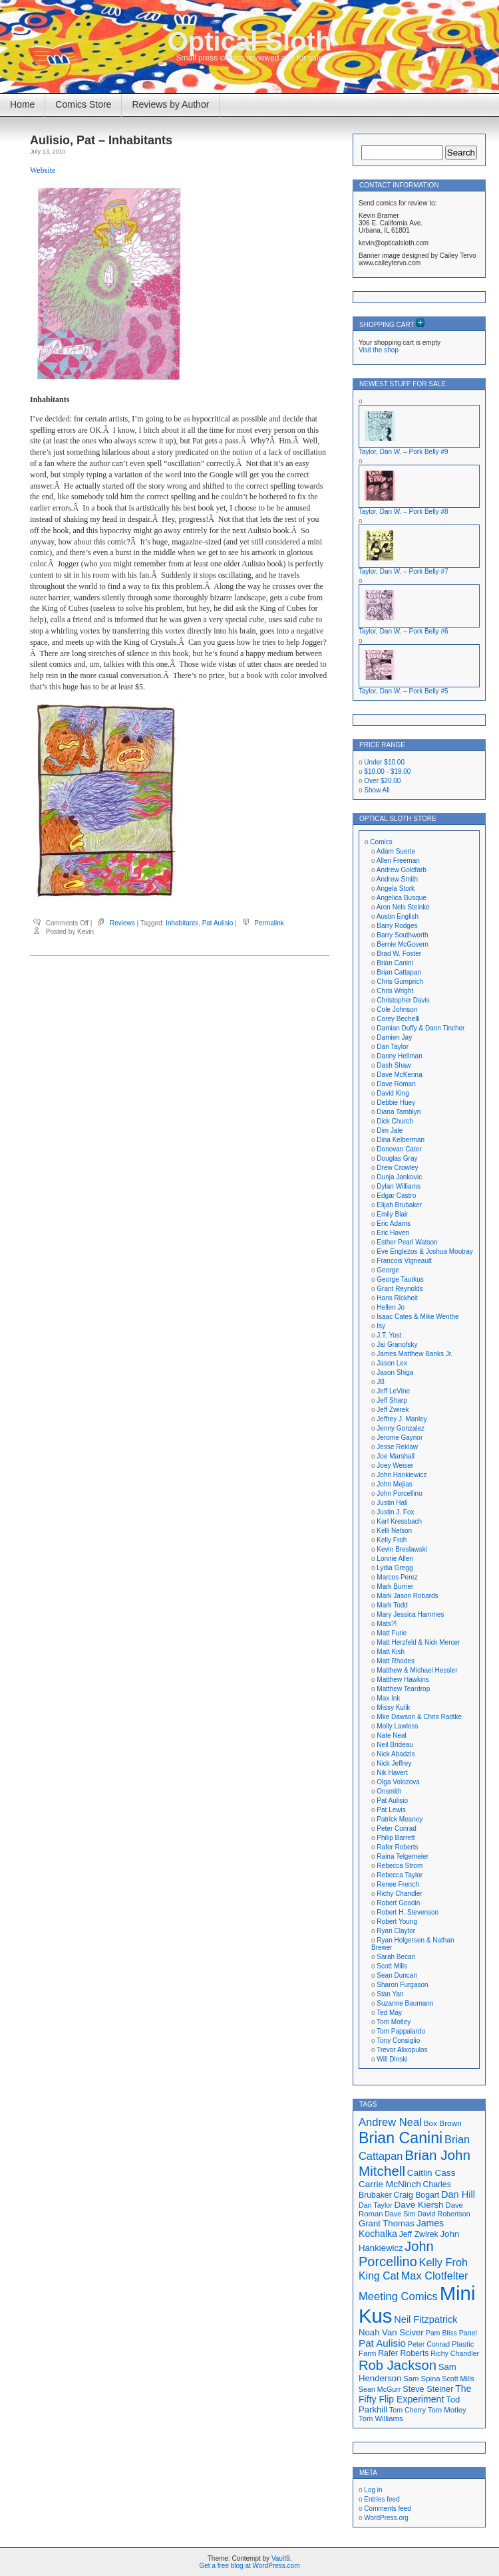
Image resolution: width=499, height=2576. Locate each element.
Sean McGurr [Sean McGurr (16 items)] (380, 2389)
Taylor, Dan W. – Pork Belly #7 (403, 571)
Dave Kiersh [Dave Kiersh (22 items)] (419, 2205)
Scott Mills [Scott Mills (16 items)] (458, 2379)
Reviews (122, 923)
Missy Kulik (393, 1707)
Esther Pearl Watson (407, 1242)
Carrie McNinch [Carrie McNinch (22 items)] (390, 2184)
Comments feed (387, 2508)
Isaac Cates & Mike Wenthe (417, 1316)
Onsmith (389, 1791)
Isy (381, 1326)
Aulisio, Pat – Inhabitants (101, 140)
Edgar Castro (396, 1195)
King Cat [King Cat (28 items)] (379, 2276)
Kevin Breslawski (402, 1549)
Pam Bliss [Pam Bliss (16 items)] (441, 2333)
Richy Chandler (399, 1893)
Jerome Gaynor (399, 1437)
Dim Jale (390, 1130)
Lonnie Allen (395, 1558)
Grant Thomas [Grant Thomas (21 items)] (387, 2223)
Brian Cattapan (399, 972)
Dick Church (395, 1121)
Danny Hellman (399, 1056)
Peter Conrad (396, 1828)
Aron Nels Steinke (403, 907)
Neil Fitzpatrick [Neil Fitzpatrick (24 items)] (425, 2319)
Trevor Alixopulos (402, 2049)
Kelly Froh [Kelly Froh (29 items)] (443, 2262)
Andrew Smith (397, 879)
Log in (373, 2490)
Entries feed (381, 2499)
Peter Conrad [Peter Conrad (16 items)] (429, 2344)
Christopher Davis (403, 1000)
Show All (376, 790)
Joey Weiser (395, 1465)
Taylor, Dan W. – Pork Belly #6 (403, 631)
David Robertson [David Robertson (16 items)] (443, 2214)
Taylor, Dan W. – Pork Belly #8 (403, 511)
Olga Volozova (398, 1782)
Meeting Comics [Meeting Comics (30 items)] (398, 2296)
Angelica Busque (401, 897)
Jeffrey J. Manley (401, 1419)
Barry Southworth (402, 935)
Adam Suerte (396, 851)
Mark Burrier (395, 1586)
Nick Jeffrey (394, 1763)
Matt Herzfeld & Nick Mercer (418, 1642)
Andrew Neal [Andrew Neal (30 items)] (390, 2122)
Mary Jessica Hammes (410, 1614)
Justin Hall (392, 1502)
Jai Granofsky (397, 1344)
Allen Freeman (398, 860)
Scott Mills (392, 1966)
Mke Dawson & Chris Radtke (419, 1716)
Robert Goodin (398, 1903)
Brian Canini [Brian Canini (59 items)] (400, 2138)
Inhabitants (182, 923)
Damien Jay (394, 1037)
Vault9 (280, 2558)
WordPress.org (386, 2517)
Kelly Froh (392, 1540)
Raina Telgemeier (402, 1856)
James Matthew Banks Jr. (414, 1353)
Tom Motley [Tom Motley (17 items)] (447, 2410)
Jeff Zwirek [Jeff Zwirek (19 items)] (418, 2234)
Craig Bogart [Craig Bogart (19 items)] (417, 2195)
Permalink (268, 923)
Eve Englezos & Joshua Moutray (425, 1251)
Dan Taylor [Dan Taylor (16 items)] (376, 2205)
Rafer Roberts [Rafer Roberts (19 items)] (403, 2353)
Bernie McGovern (402, 944)
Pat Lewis (391, 1810)
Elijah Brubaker (399, 1205)
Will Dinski (392, 2059)
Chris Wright (395, 991)
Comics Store (83, 104)
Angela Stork (396, 888)
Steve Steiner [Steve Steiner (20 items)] (428, 2389)
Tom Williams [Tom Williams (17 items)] (381, 2418)
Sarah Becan (396, 1956)
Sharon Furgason (402, 1984)
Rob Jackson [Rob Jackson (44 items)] (397, 2365)
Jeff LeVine (393, 1391)
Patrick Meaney (399, 1819)
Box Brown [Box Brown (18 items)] (443, 2123)
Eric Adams (394, 1223)
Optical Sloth (250, 41)
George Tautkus (400, 1279)
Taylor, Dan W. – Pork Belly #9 (403, 451)
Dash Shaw (394, 1065)
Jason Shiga (395, 1372)
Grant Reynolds (399, 1288)
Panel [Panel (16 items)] (468, 2333)
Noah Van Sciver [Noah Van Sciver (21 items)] (391, 2332)
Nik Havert (392, 1772)
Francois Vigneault (404, 1260)
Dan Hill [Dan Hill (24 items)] (458, 2194)
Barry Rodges (397, 925)
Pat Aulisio (218, 923)
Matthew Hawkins (402, 1679)
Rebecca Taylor (399, 1875)
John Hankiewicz (401, 1474)
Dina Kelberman (400, 1139)
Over (382, 780)
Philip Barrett (396, 1837)
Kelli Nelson (394, 1530)
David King (393, 1093)
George (388, 1270)
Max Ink (388, 1698)
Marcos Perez (397, 1577)
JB (381, 1381)
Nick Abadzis (396, 1754)
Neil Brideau (395, 1744)
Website (42, 170)
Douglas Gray (397, 1158)
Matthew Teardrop (403, 1689)
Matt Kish (391, 1651)
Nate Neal (391, 1735)
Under (384, 762)
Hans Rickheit (397, 1298)
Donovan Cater (399, 1149)
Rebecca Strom (399, 1865)
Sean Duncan (397, 1975)
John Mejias (394, 1484)
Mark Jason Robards (407, 1595)
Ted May (389, 2012)
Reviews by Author (170, 104)
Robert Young (397, 1921)
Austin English (397, 916)
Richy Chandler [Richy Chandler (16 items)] (454, 2353)
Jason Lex (392, 1363)
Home (22, 104)
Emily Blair (392, 1214)
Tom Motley (394, 2022)
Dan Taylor (393, 1046)
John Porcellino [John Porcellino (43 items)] (396, 2254)
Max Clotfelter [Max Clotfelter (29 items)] (434, 2276)
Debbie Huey (396, 1102)
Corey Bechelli (398, 1018)
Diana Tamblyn (398, 1111)
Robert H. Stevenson (407, 1912)
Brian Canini (395, 963)
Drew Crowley (397, 1167)
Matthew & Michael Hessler (417, 1670)
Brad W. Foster (399, 953)
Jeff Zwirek (393, 1409)
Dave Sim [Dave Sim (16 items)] (400, 2214)
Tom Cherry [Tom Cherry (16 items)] (407, 2410)
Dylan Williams (398, 1186)
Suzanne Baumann (405, 2003)
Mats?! (387, 1623)
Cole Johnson (397, 1009)
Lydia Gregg (395, 1568)
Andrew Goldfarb (401, 870)
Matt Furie (392, 1633)
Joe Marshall (396, 1456)
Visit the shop (379, 350)
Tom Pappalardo (401, 2031)
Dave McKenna (399, 1074)
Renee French (397, 1884)
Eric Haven (393, 1232)
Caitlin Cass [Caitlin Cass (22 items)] (431, 2173)
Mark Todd (392, 1605)
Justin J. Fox (395, 1512)
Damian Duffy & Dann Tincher (420, 1028)
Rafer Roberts (397, 1847)
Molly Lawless (397, 1726)
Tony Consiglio (398, 2040)
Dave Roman (396, 1084)
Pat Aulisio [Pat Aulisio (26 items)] (382, 2343)
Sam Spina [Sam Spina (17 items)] (421, 2379)
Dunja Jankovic (399, 1177)
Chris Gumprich (399, 981)
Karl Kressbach (399, 1521)
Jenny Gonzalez (400, 1428)
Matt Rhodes (396, 1661)
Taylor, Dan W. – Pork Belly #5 (403, 691)
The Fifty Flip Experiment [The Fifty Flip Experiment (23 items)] (415, 2393)
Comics (381, 842)
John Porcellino (399, 1493)
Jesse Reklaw (397, 1447)
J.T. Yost (389, 1335)
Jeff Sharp (392, 1400)
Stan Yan (390, 1994)
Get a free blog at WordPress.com (250, 2565)
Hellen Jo (391, 1307)
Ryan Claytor (396, 1930)
